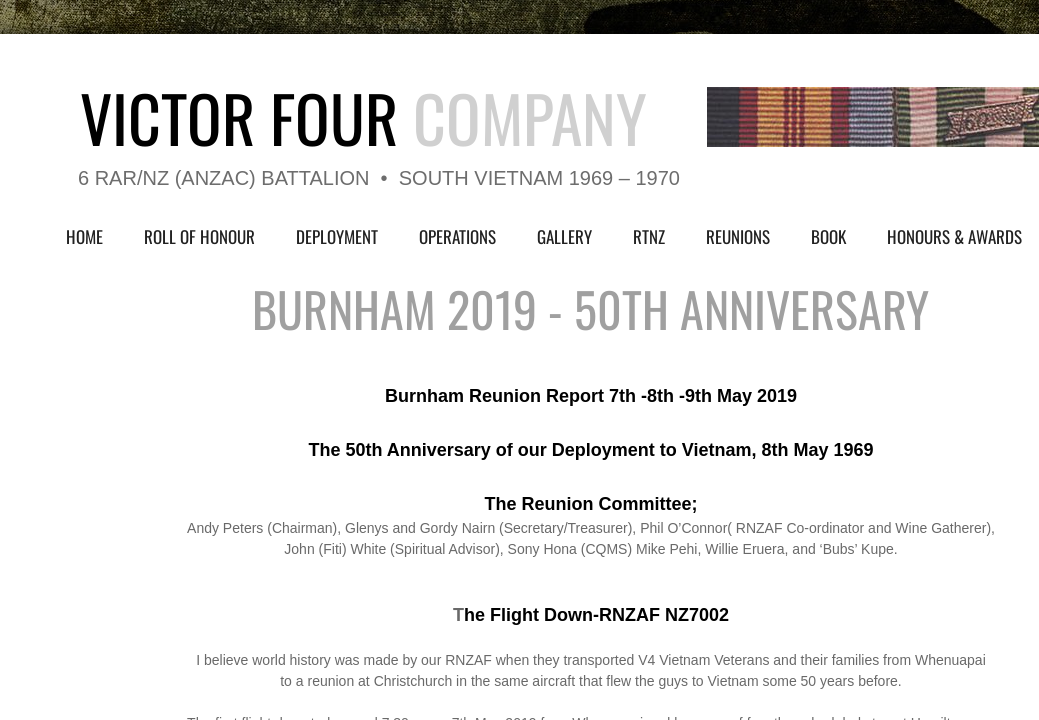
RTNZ (649, 236)
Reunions (738, 236)
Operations (457, 236)
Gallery (564, 236)
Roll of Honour (199, 236)
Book (828, 236)
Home (84, 236)
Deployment (337, 236)
